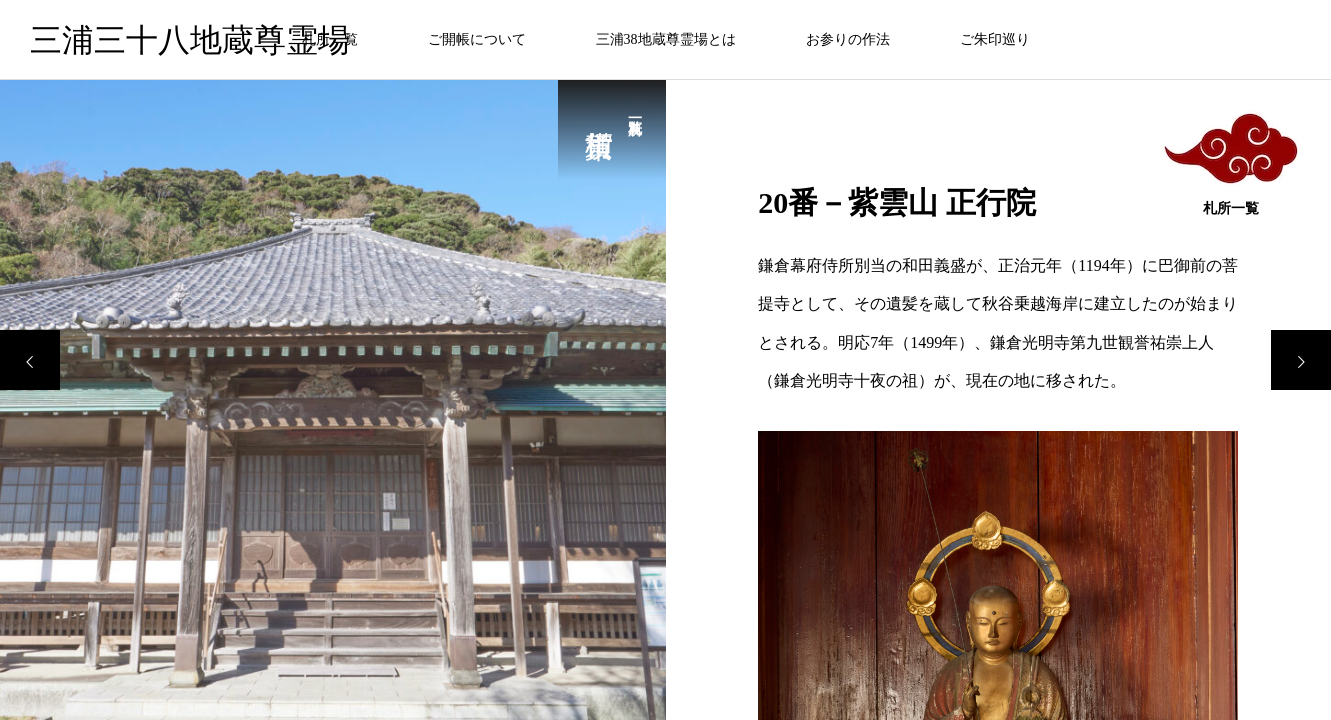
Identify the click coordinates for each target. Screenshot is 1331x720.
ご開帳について (477, 39)
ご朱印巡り (995, 39)
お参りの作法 (848, 39)
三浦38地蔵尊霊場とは (666, 39)
